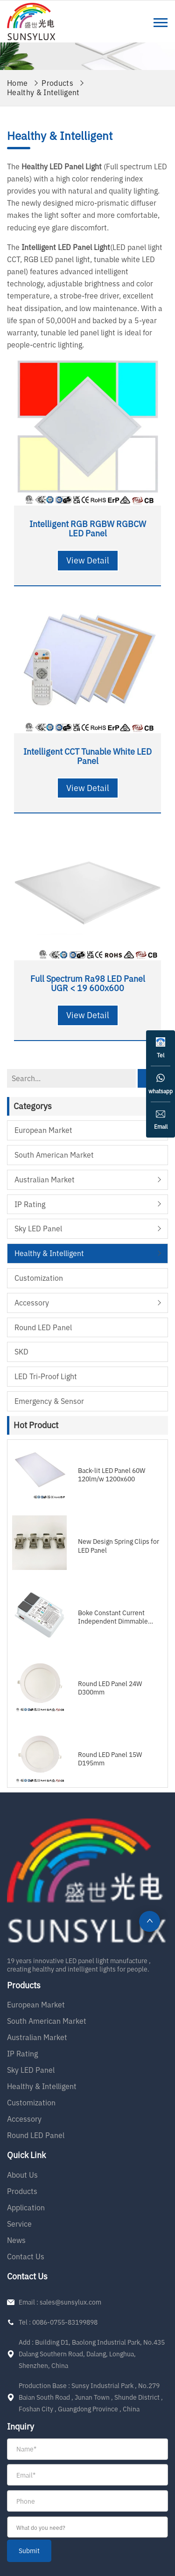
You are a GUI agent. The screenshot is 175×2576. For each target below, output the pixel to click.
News (16, 2240)
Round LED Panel (43, 1327)
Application (26, 2207)
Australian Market (44, 1179)
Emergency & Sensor (49, 1401)
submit (29, 2551)
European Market (43, 1130)
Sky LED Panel (38, 1228)
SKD (21, 1351)
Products (57, 83)
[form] (87, 2500)
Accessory (31, 1302)
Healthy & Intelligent (43, 92)
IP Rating (29, 1204)
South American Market (54, 1155)
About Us (22, 2175)
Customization (38, 1278)
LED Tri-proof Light (45, 1376)
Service (19, 2224)
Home (17, 83)
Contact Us (25, 2256)
